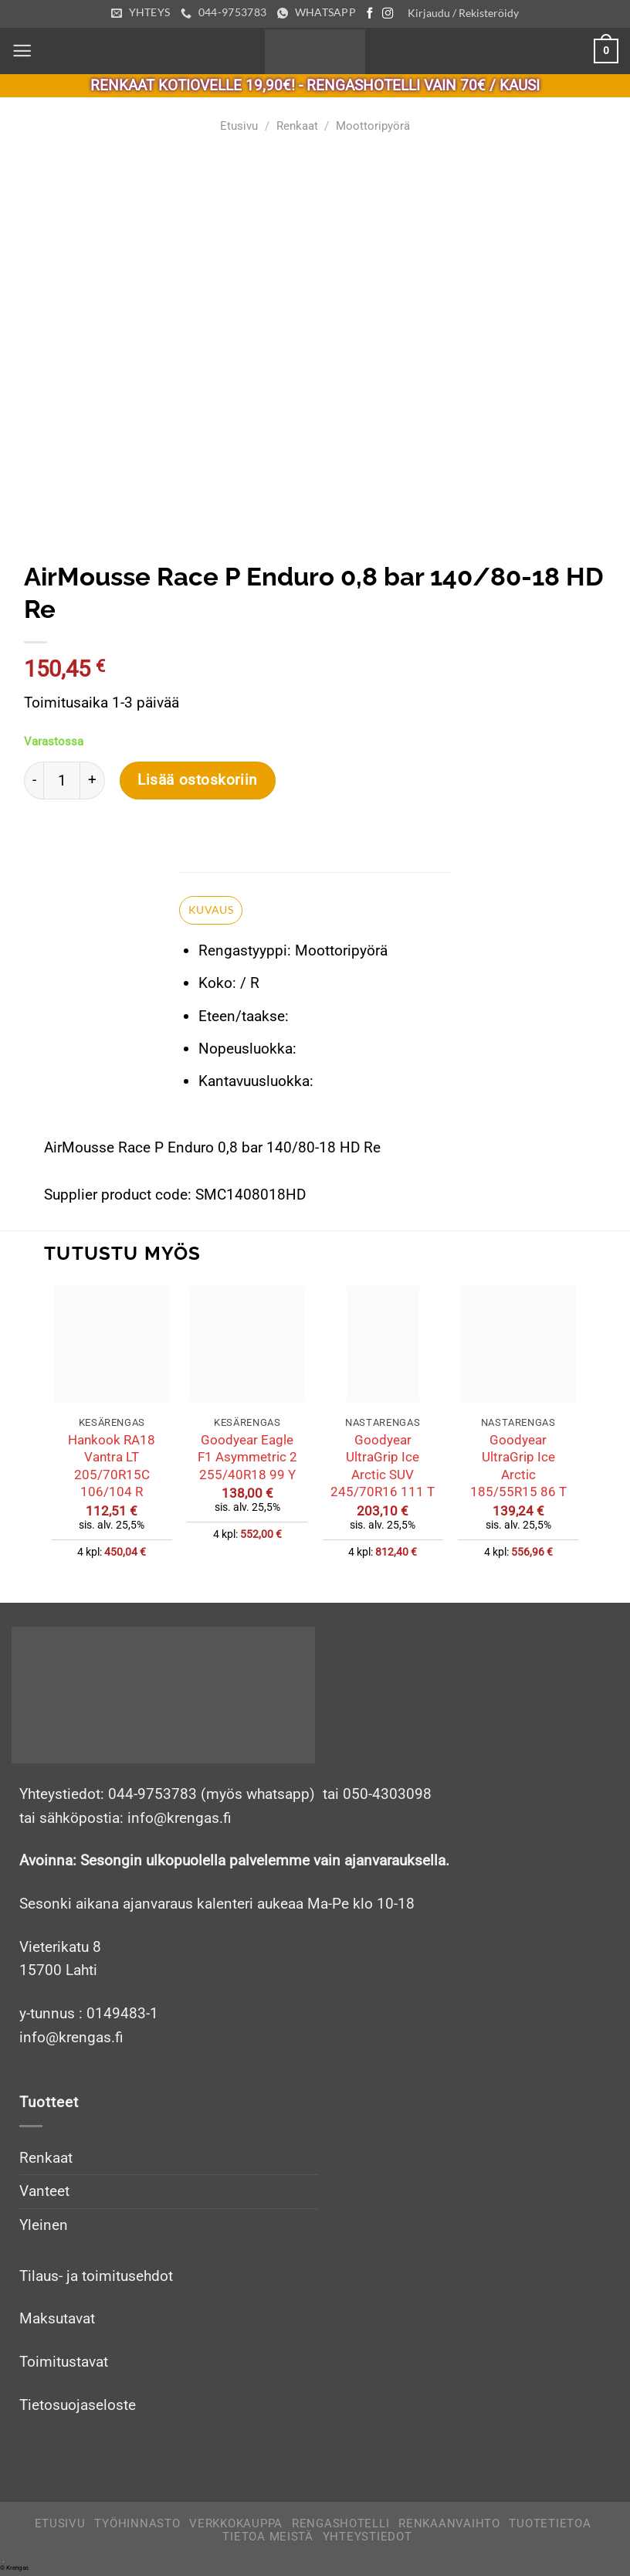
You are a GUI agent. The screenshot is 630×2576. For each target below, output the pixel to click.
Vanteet (44, 2194)
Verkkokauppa (236, 2526)
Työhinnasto (137, 2526)
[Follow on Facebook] (373, 14)
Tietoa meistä (267, 2540)
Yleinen (43, 2228)
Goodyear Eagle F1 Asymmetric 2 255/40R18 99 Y (247, 1459)
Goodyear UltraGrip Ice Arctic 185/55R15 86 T (518, 1468)
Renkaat (297, 126)
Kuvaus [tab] (211, 911)
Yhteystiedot (367, 2540)
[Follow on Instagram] (390, 14)
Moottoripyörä (373, 126)
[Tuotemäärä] (61, 780)
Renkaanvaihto (449, 2526)
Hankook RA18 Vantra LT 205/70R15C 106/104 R (111, 1468)
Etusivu (239, 126)
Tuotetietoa (550, 2526)
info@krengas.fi (71, 2039)
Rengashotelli (341, 2526)
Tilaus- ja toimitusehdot (96, 2278)
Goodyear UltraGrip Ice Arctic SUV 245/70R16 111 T (382, 1468)
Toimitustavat (63, 2365)
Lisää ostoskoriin (197, 780)
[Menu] (23, 50)
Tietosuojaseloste (77, 2407)
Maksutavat (57, 2321)
